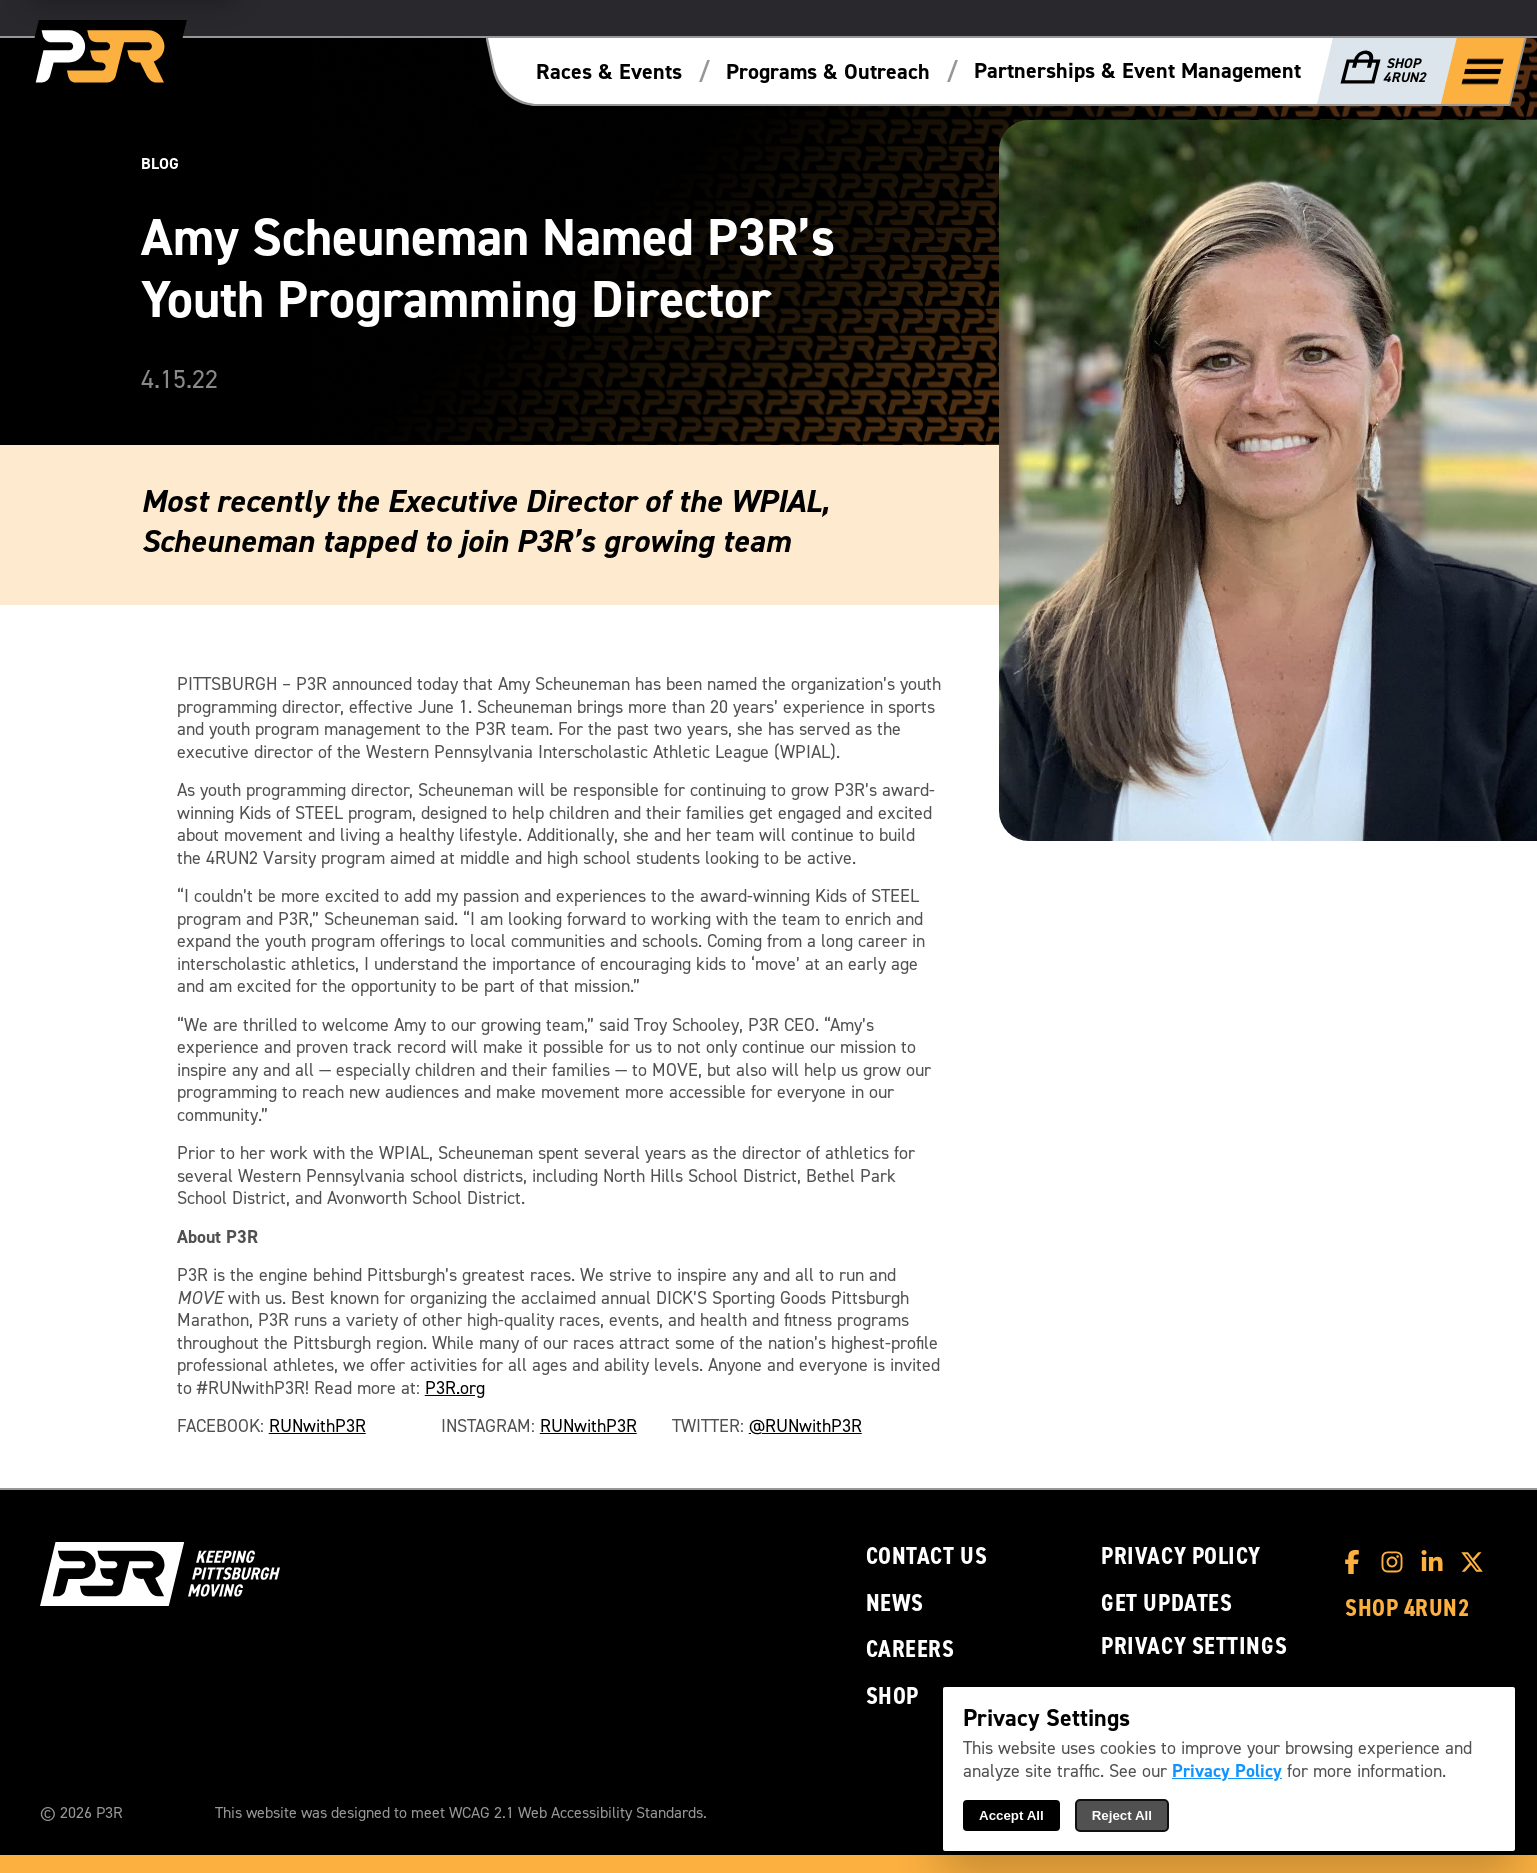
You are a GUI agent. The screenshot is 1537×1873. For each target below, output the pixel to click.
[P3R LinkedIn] (1437, 1562)
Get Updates (1166, 1603)
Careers (910, 1649)
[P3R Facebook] (1357, 1562)
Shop (892, 1696)
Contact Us (927, 1556)
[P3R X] (1477, 1562)
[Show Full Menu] (1483, 70)
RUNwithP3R (317, 1426)
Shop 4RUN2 (1407, 1608)
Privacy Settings (1194, 1646)
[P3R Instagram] (1397, 1562)
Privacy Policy (1181, 1556)
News (895, 1603)
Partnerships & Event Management (1137, 71)
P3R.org (455, 1388)
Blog (160, 163)
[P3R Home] (103, 57)
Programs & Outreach (828, 72)
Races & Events (609, 72)
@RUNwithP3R (805, 1426)
